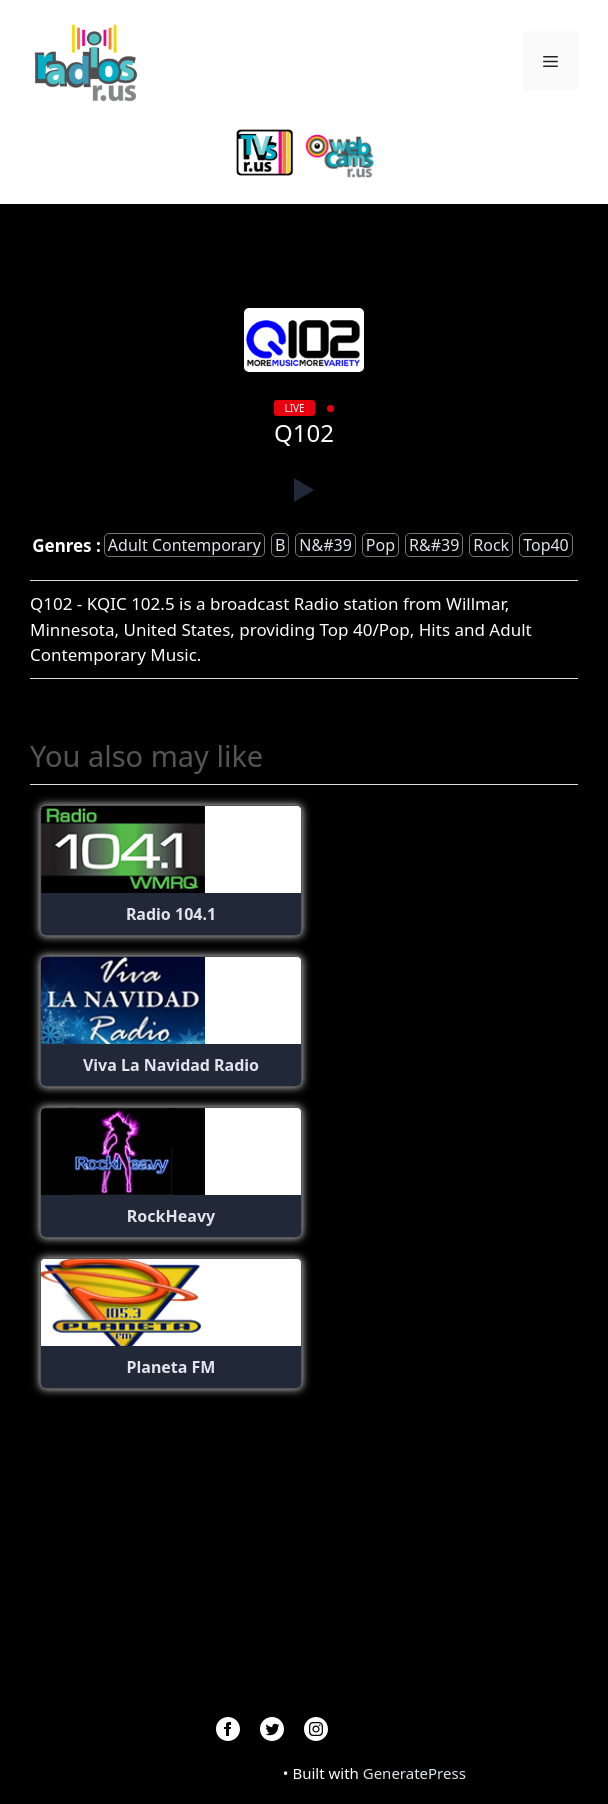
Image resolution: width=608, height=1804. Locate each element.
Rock (491, 545)
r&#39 (434, 545)
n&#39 (325, 545)
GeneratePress (414, 1773)
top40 (546, 545)
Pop (380, 545)
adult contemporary (184, 545)
